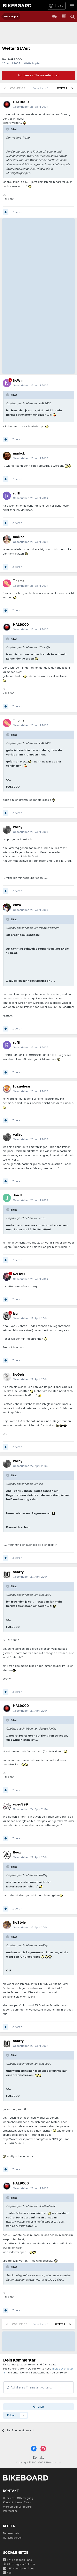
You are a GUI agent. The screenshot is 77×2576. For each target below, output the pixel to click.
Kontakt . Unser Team (17, 2502)
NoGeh (18, 1374)
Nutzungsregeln (13, 2537)
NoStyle (19, 1922)
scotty (18, 1572)
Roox (17, 1852)
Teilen (38, 2406)
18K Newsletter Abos (18, 2568)
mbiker (18, 537)
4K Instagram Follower (19, 2564)
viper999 (20, 1804)
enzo (17, 905)
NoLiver (19, 1274)
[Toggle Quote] (8, 129)
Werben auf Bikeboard (17, 2506)
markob (19, 453)
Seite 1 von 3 (41, 88)
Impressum (10, 2510)
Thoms (18, 581)
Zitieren (17, 212)
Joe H (17, 1195)
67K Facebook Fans (17, 2559)
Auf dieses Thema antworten (38, 75)
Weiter (62, 88)
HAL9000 (15, 59)
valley (17, 827)
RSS (7, 2572)
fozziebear (22, 1086)
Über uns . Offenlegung (18, 2498)
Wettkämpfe (32, 63)
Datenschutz (11, 2533)
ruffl (16, 493)
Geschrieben (30, 106)
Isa (15, 1313)
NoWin (18, 380)
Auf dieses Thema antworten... (30, 2387)
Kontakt (38, 2457)
